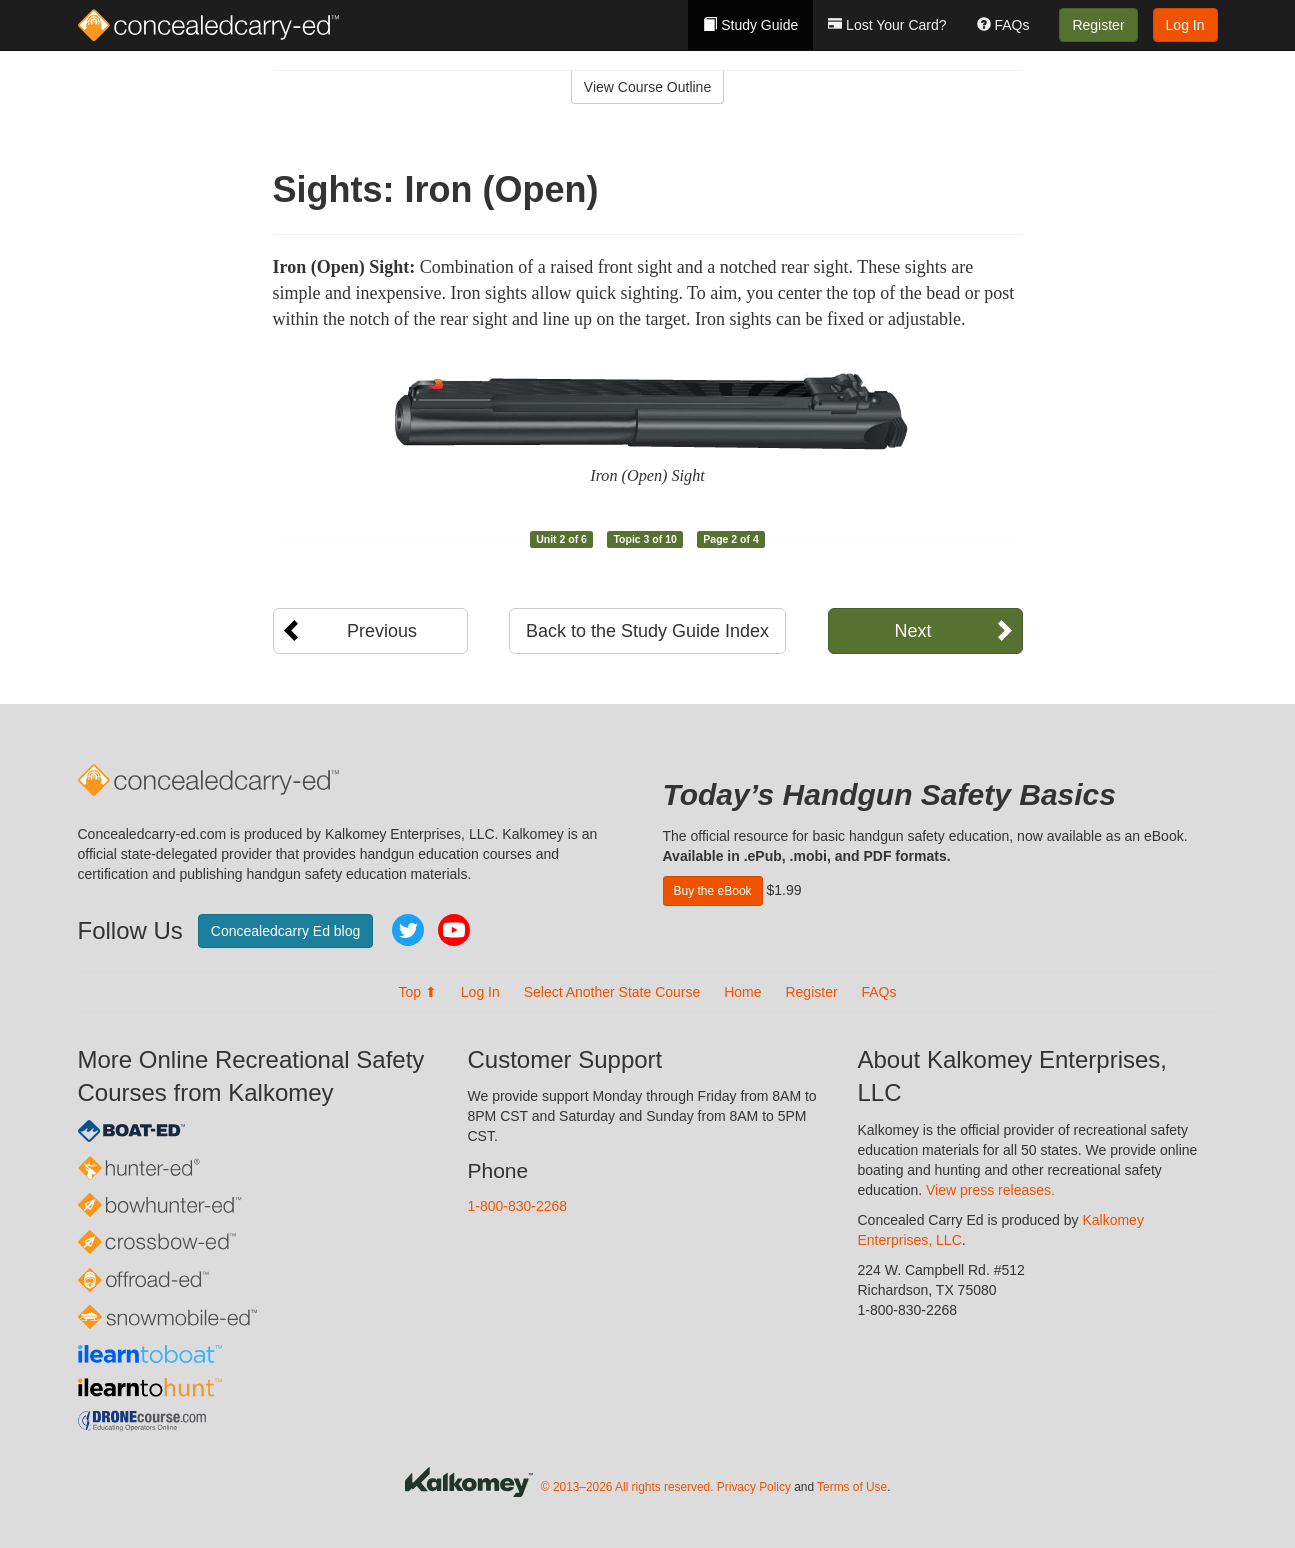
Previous (382, 631)
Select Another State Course (612, 992)
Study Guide (750, 25)
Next (912, 631)
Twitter (408, 930)
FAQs (1003, 25)
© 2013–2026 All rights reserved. (627, 1488)
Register (1098, 25)
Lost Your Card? (887, 25)
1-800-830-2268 (518, 1206)
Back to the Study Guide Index (647, 631)
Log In (1185, 25)
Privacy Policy (754, 1488)
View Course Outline (647, 87)
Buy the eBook (713, 891)
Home (742, 992)
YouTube (454, 930)
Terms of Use (852, 1488)
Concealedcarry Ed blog (285, 931)
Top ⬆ (417, 992)
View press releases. (990, 1190)
